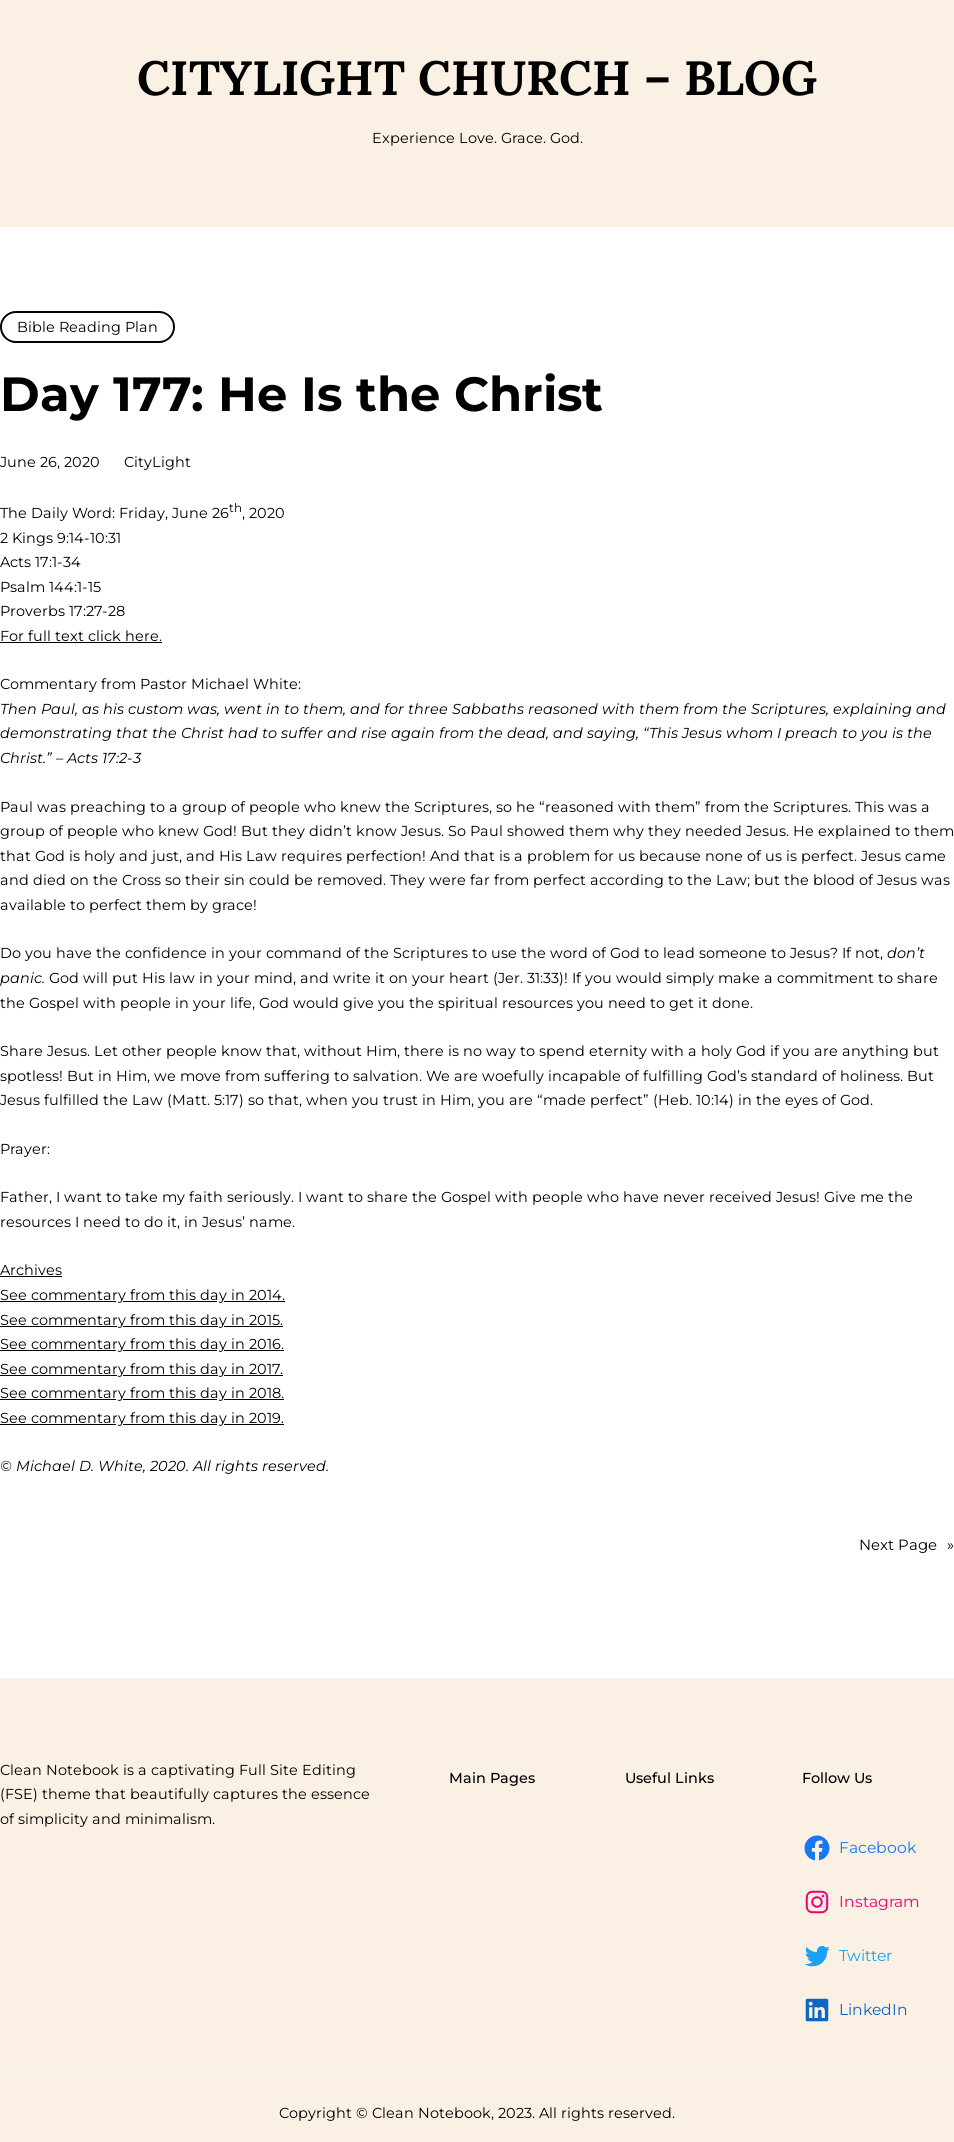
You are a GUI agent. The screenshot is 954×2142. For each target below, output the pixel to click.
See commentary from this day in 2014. (142, 1295)
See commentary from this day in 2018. (142, 1393)
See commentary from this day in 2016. (142, 1344)
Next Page (906, 1545)
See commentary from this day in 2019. (142, 1418)
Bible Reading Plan (87, 327)
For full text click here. (81, 636)
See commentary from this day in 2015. (141, 1320)
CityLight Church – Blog (477, 77)
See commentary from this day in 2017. (141, 1369)
